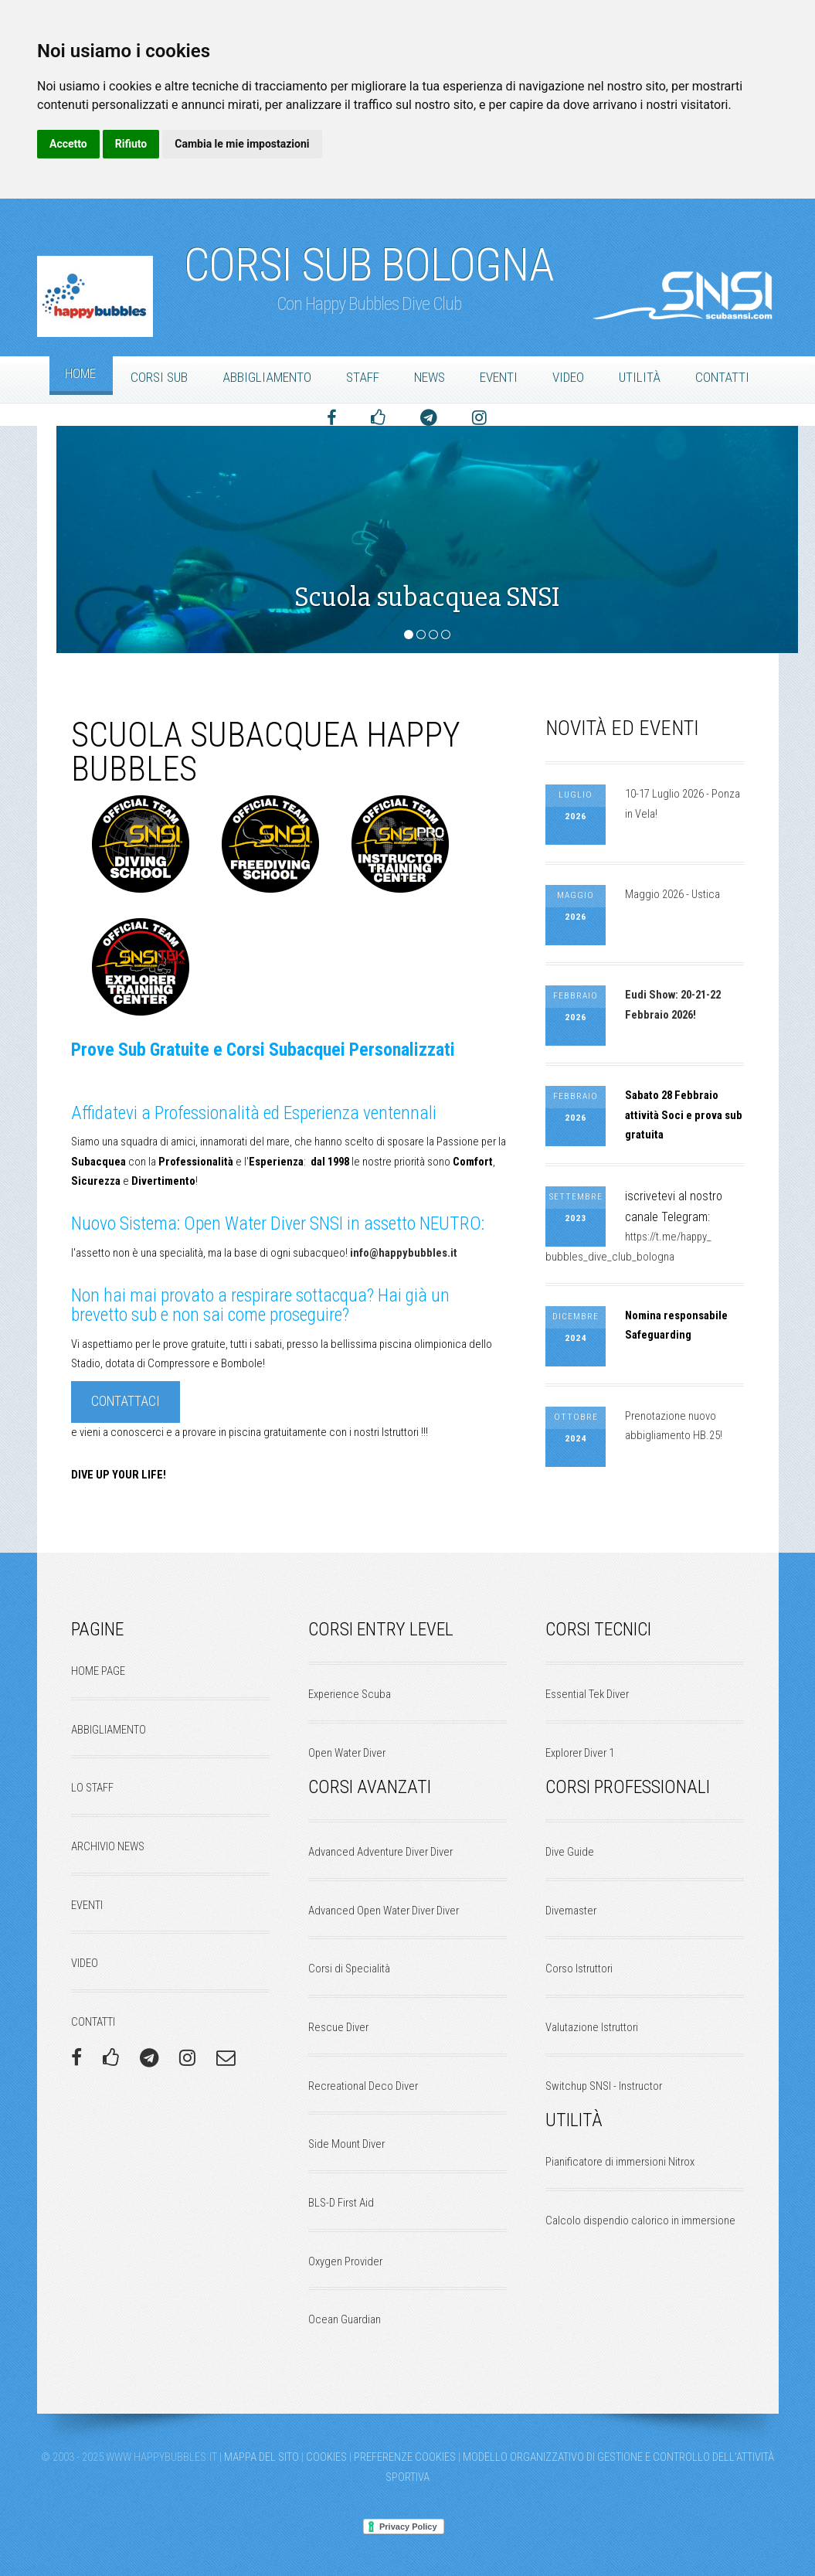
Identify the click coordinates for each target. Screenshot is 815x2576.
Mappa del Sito (261, 2457)
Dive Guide (569, 1852)
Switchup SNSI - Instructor (603, 2086)
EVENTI (87, 1905)
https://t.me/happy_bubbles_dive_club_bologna (628, 1247)
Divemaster (570, 1911)
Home (80, 373)
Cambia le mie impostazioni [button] (242, 144)
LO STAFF (92, 1788)
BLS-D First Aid (341, 2203)
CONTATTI (93, 2022)
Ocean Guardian (344, 2319)
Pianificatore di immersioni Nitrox (619, 2162)
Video (568, 377)
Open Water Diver (346, 1753)
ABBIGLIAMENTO (108, 1730)
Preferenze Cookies (405, 2457)
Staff (362, 377)
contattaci (125, 1401)
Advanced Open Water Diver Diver (383, 1911)
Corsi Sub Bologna (369, 257)
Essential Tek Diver (587, 1694)
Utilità (639, 377)
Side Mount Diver (346, 2144)
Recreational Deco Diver (363, 2086)
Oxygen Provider (345, 2261)
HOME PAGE (98, 1671)
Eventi (499, 377)
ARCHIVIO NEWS (107, 1846)
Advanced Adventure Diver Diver (380, 1852)
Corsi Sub (159, 377)
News (429, 377)
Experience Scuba (349, 1694)
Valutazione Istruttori (591, 2027)
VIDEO (84, 1963)
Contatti (722, 377)
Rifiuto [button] (131, 144)
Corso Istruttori (579, 1968)
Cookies (326, 2457)
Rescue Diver (338, 2027)
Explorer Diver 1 (579, 1753)
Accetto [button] (68, 144)
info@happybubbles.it (402, 1253)
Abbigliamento (266, 377)
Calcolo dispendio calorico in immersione (640, 2220)
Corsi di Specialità (349, 1968)
